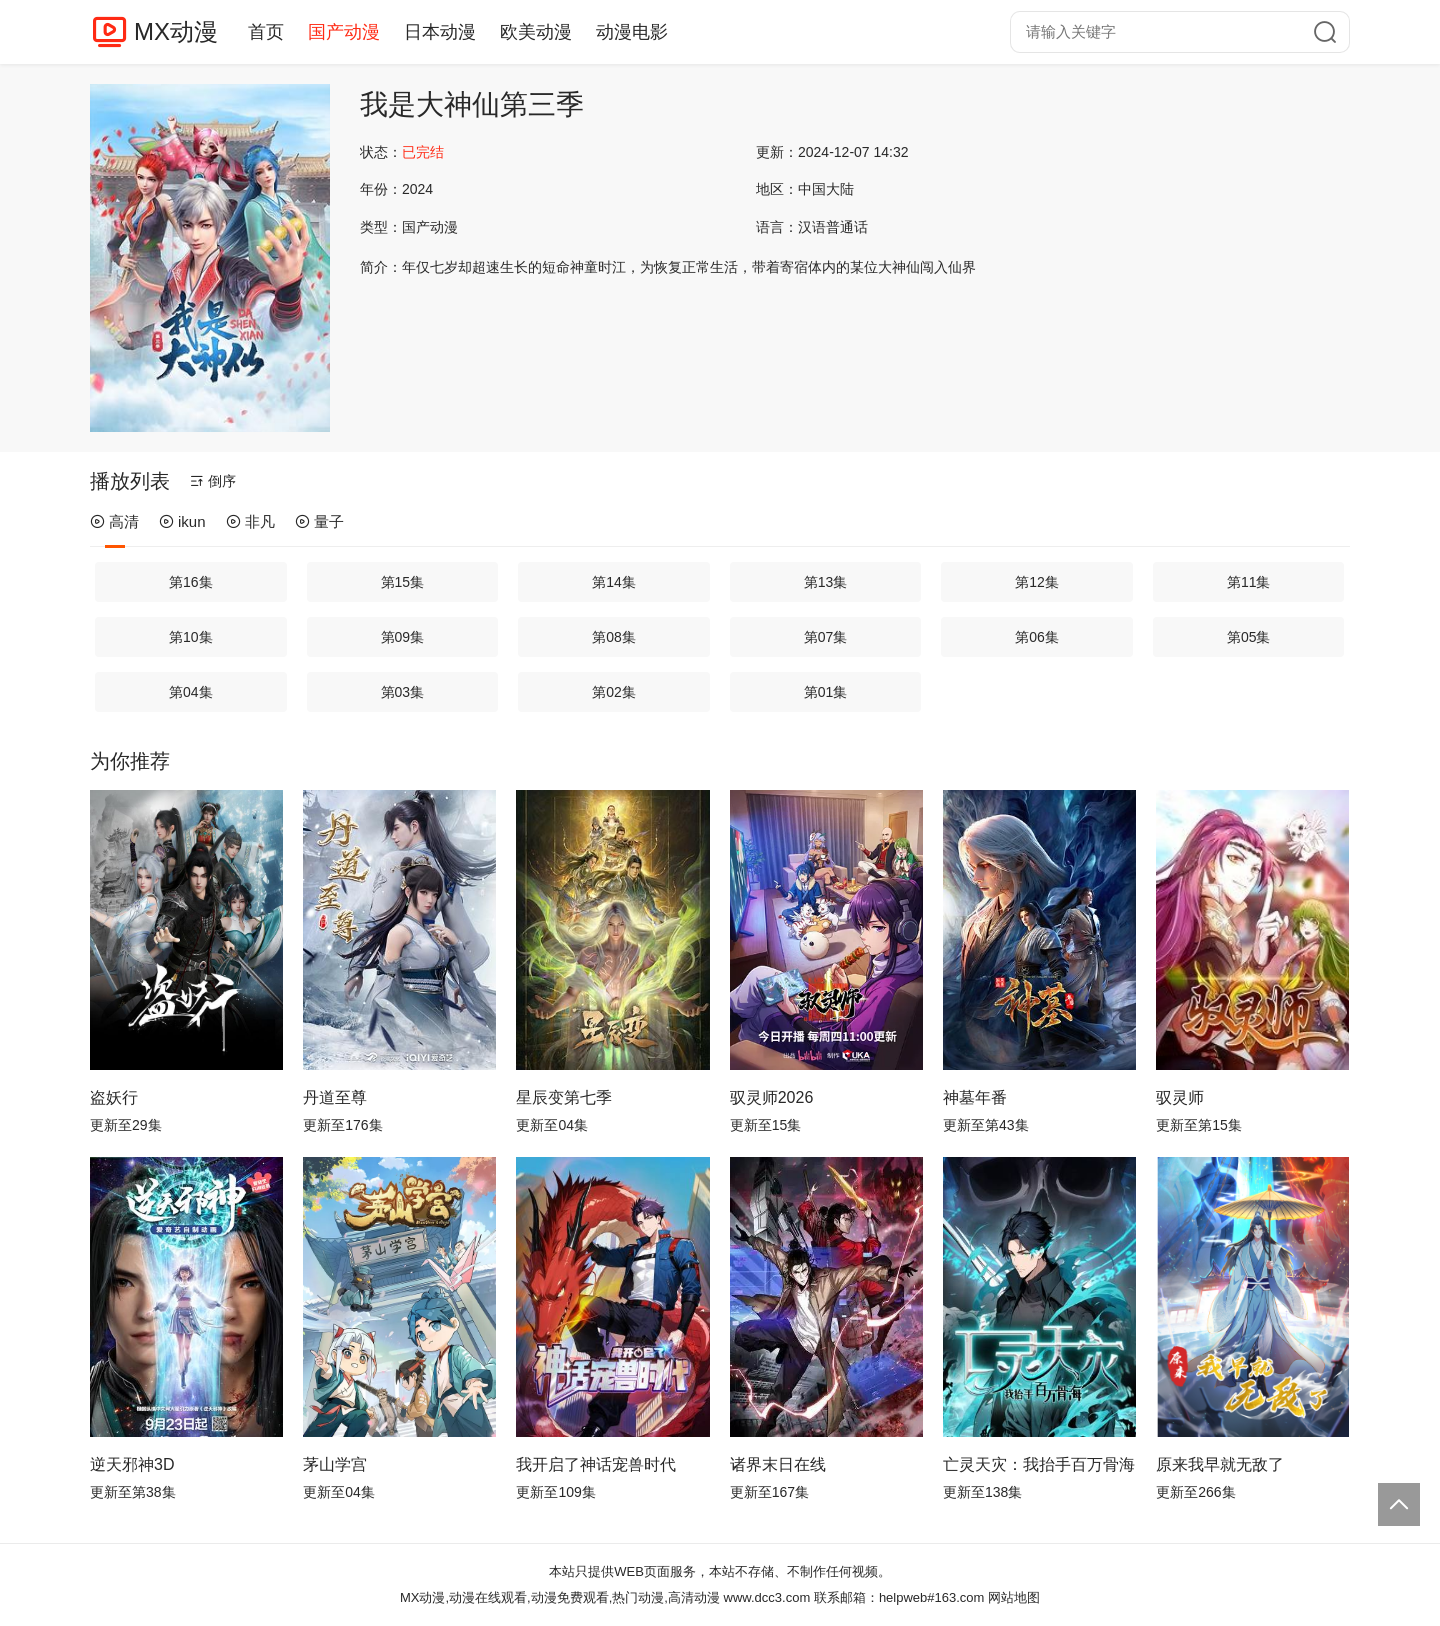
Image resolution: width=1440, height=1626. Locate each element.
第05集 (1249, 637)
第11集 (1249, 582)
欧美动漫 (536, 32)
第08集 (614, 637)
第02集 (614, 692)
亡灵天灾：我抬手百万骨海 (1039, 1464)
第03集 (403, 692)
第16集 (191, 582)
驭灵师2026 (772, 1097)
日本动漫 (440, 32)
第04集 (191, 692)
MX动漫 (176, 31)
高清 (114, 521)
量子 (319, 521)
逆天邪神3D (132, 1464)
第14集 (614, 582)
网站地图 (1014, 1597)
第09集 (403, 637)
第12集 (1037, 582)
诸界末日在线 (778, 1464)
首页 (266, 32)
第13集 (826, 582)
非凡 (250, 521)
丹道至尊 (335, 1097)
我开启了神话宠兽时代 (596, 1464)
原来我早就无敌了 (1220, 1464)
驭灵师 (1180, 1097)
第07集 (826, 637)
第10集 (191, 637)
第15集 (403, 582)
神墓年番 (975, 1097)
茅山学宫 (335, 1464)
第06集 (1037, 637)
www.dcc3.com (767, 1597)
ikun (182, 521)
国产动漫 (344, 32)
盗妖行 (114, 1097)
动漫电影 (632, 32)
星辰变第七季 (564, 1097)
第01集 (826, 692)
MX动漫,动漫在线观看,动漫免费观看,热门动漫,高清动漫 (560, 1597)
